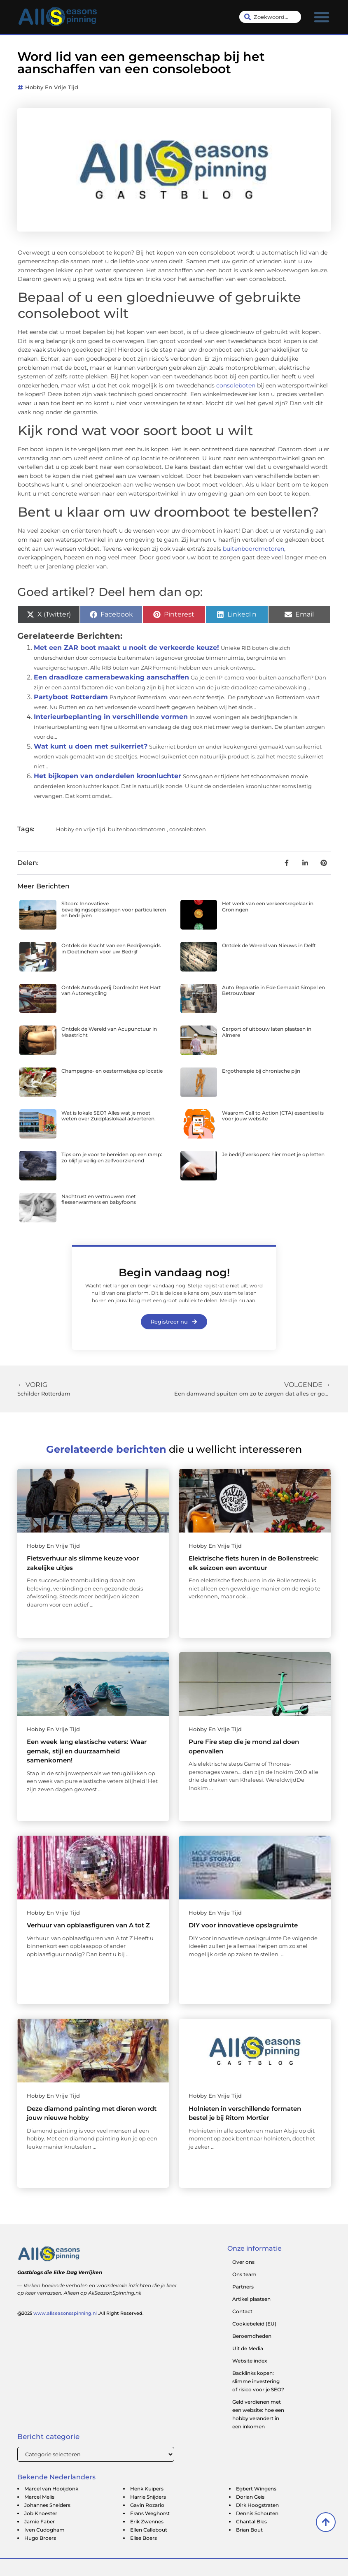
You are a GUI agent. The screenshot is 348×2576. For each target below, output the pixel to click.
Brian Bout (249, 2530)
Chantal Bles (251, 2521)
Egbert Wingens (256, 2489)
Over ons (243, 2262)
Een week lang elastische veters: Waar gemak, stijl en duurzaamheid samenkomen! (87, 1751)
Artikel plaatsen (251, 2299)
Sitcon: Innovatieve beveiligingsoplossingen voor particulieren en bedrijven (113, 909)
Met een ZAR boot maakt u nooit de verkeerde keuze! (126, 648)
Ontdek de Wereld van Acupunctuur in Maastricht (109, 1032)
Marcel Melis (39, 2497)
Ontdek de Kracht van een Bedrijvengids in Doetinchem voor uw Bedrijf (111, 948)
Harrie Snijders (148, 2497)
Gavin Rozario (147, 2505)
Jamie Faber (39, 2521)
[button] (321, 17)
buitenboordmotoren (253, 548)
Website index (249, 2361)
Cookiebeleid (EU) (254, 2324)
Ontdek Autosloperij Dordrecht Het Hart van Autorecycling (111, 990)
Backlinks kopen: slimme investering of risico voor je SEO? (258, 2381)
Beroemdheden (251, 2336)
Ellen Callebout (148, 2530)
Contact (242, 2311)
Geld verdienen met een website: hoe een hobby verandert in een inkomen (258, 2414)
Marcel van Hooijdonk (51, 2489)
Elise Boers (143, 2538)
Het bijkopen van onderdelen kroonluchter (107, 776)
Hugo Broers (40, 2538)
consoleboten (235, 385)
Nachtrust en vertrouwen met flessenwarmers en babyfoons (98, 1199)
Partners (243, 2287)
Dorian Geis (250, 2497)
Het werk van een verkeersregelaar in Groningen (267, 906)
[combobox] (270, 17)
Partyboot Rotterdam (71, 697)
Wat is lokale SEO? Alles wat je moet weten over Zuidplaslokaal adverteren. (108, 1116)
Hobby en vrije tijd (51, 87)
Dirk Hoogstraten (257, 2505)
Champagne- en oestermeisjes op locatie (112, 1071)
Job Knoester (40, 2513)
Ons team (244, 2274)
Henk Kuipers (146, 2489)
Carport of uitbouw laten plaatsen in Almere (266, 1032)
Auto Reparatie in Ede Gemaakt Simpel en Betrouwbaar (273, 990)
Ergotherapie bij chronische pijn (261, 1071)
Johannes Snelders (47, 2505)
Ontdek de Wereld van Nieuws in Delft (269, 945)
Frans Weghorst (150, 2513)
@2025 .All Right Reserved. (80, 2313)
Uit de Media (247, 2348)
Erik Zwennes (146, 2521)
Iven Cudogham (44, 2530)
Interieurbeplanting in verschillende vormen (111, 717)
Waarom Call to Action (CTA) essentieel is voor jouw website (273, 1116)
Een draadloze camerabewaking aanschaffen (111, 677)
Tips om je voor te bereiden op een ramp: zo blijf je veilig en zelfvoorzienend (111, 1157)
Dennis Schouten (257, 2513)
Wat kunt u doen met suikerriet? (90, 746)
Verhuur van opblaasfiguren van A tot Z (88, 1925)
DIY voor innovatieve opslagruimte (243, 1925)
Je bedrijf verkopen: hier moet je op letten (273, 1154)
